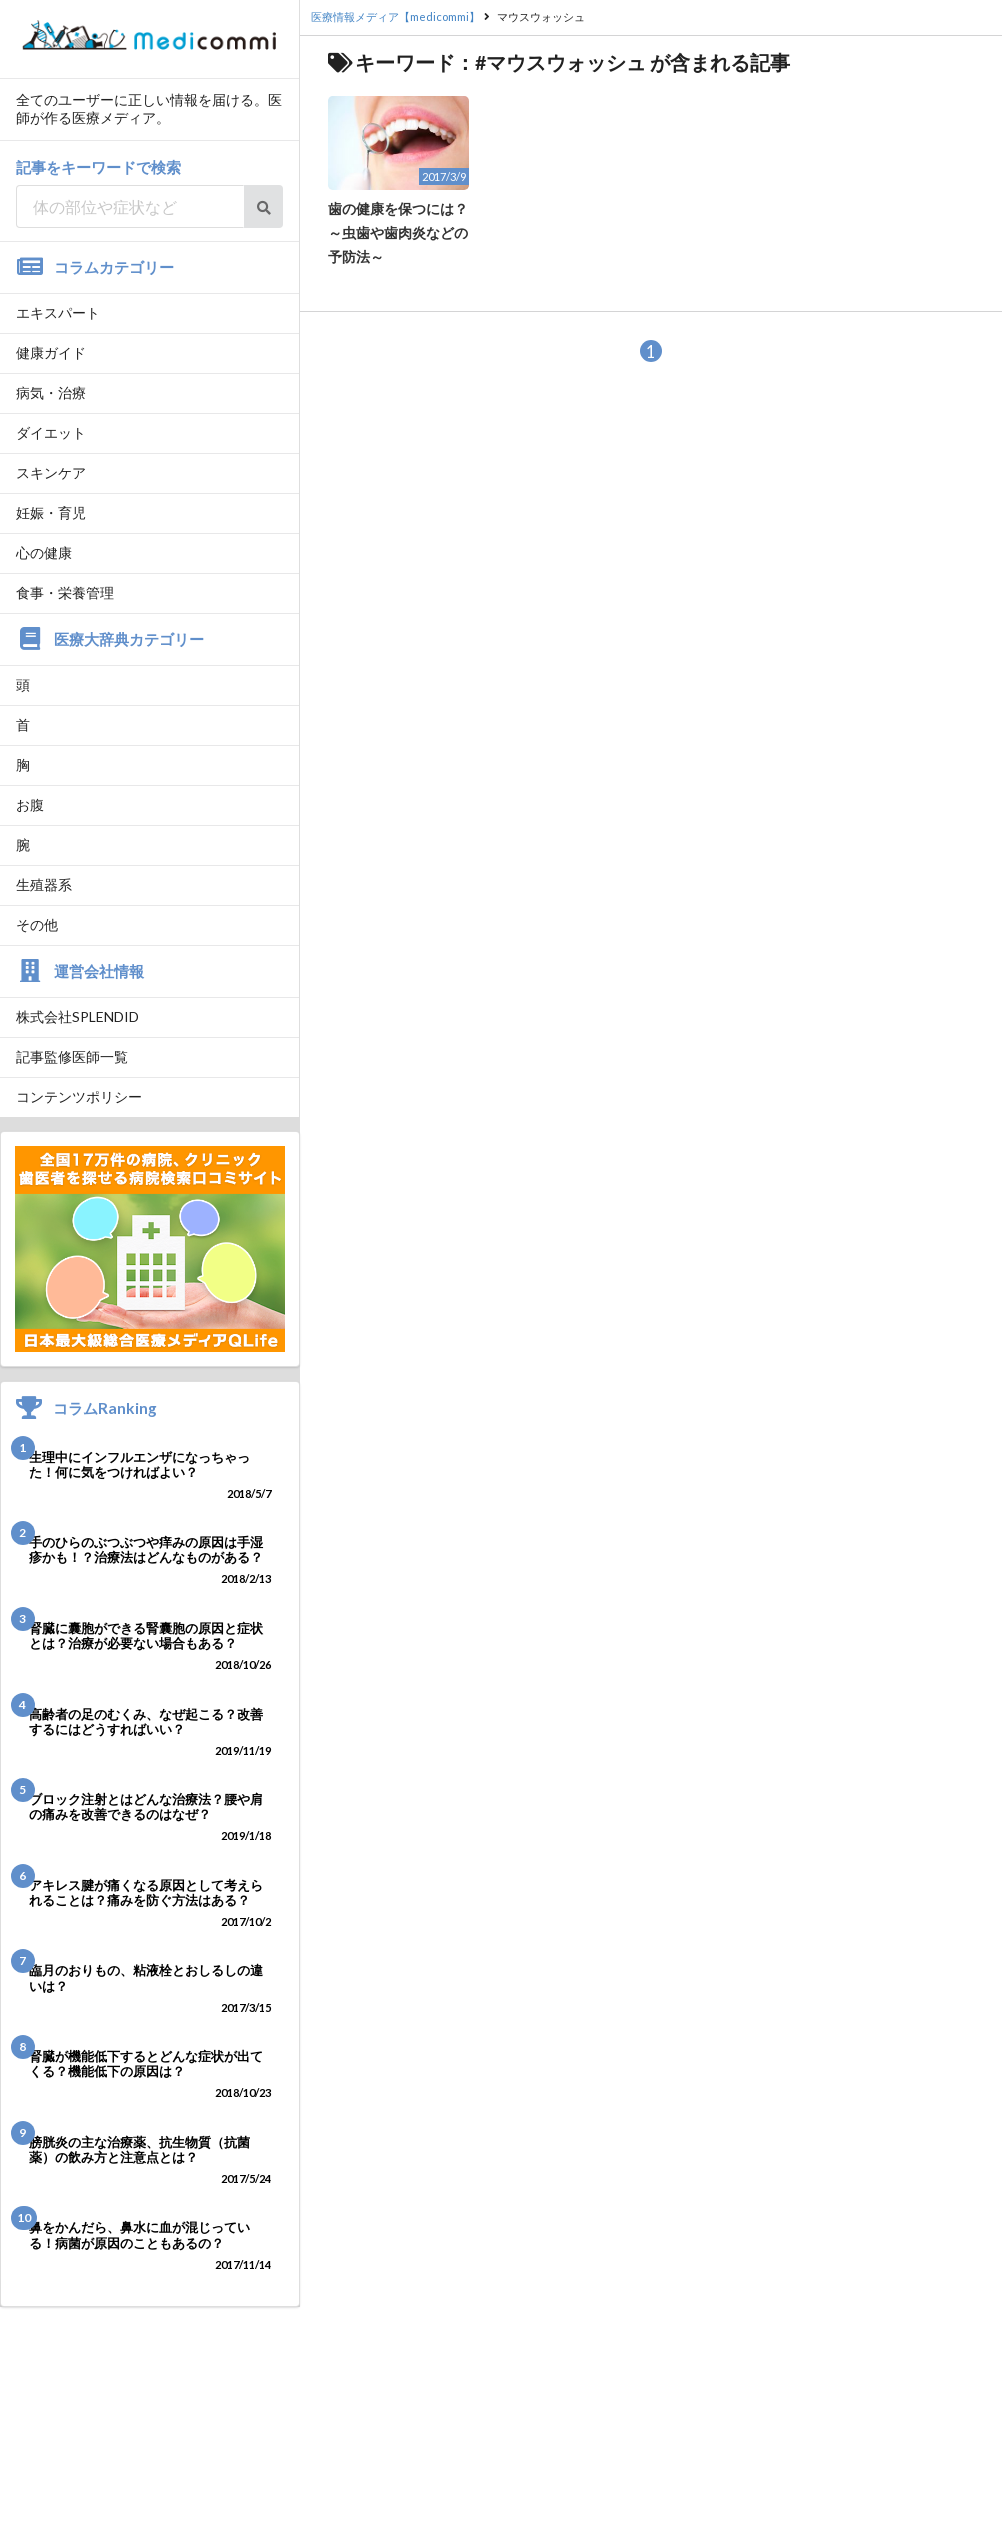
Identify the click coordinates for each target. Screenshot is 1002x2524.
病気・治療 (51, 392)
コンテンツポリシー (79, 1096)
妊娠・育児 (51, 512)
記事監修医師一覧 (72, 1056)
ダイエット (51, 432)
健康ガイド (51, 352)
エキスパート (58, 312)
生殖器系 (44, 884)
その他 (37, 924)
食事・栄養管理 (65, 592)
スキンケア (51, 472)
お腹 (30, 804)
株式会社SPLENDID (77, 1016)
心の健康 (44, 552)
